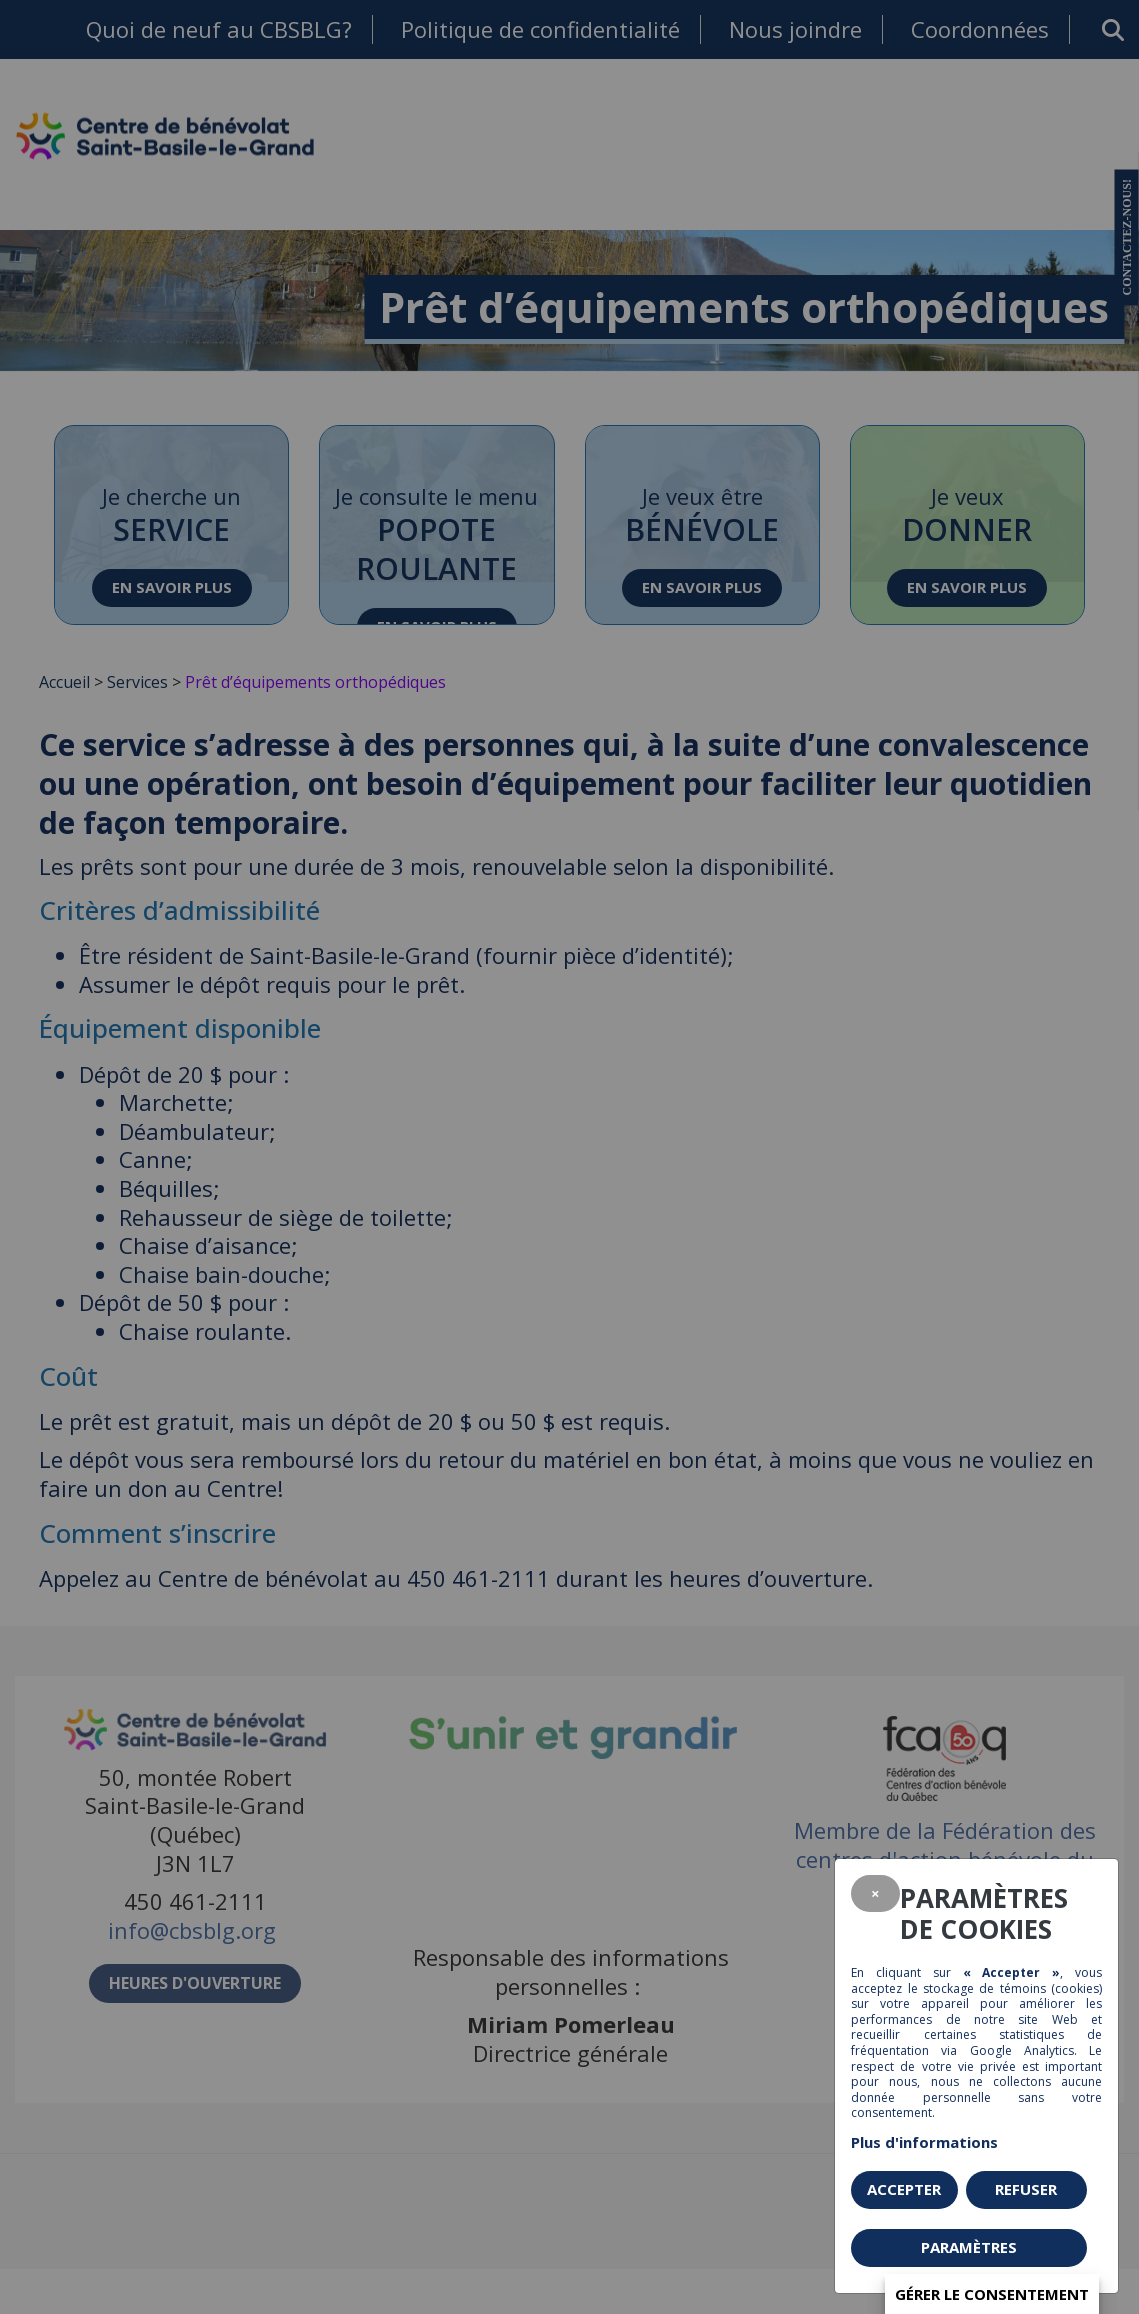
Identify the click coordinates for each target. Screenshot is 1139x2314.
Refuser (1026, 2189)
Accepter (904, 2189)
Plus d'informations (924, 2142)
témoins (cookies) (1051, 1988)
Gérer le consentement (992, 2294)
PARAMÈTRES (969, 2247)
